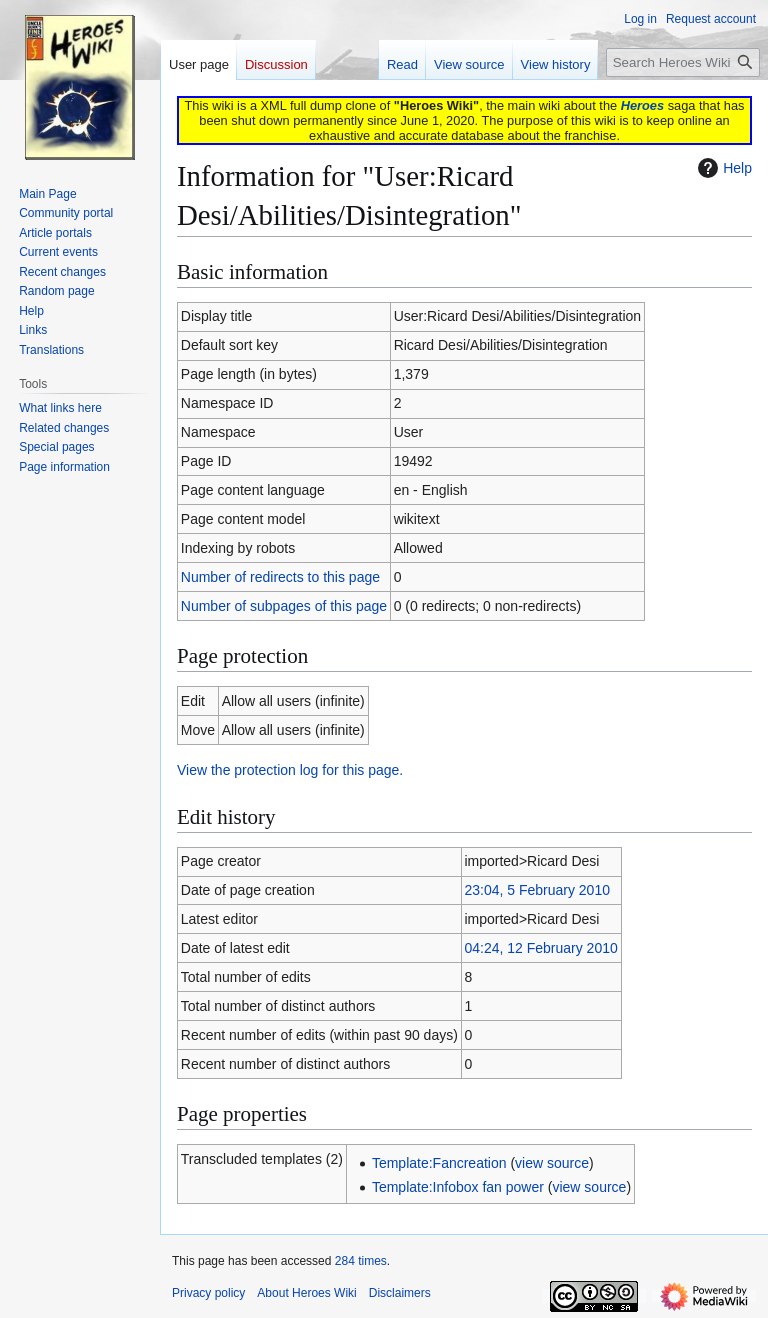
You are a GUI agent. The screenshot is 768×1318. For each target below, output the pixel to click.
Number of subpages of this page (284, 606)
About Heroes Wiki (306, 1293)
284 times (361, 1261)
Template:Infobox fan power (458, 1187)
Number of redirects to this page (280, 577)
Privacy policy (208, 1293)
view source (552, 1163)
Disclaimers (400, 1293)
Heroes (642, 105)
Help (722, 168)
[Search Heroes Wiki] (683, 62)
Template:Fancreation (439, 1163)
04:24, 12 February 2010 (540, 948)
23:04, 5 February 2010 (537, 890)
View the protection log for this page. (290, 770)
